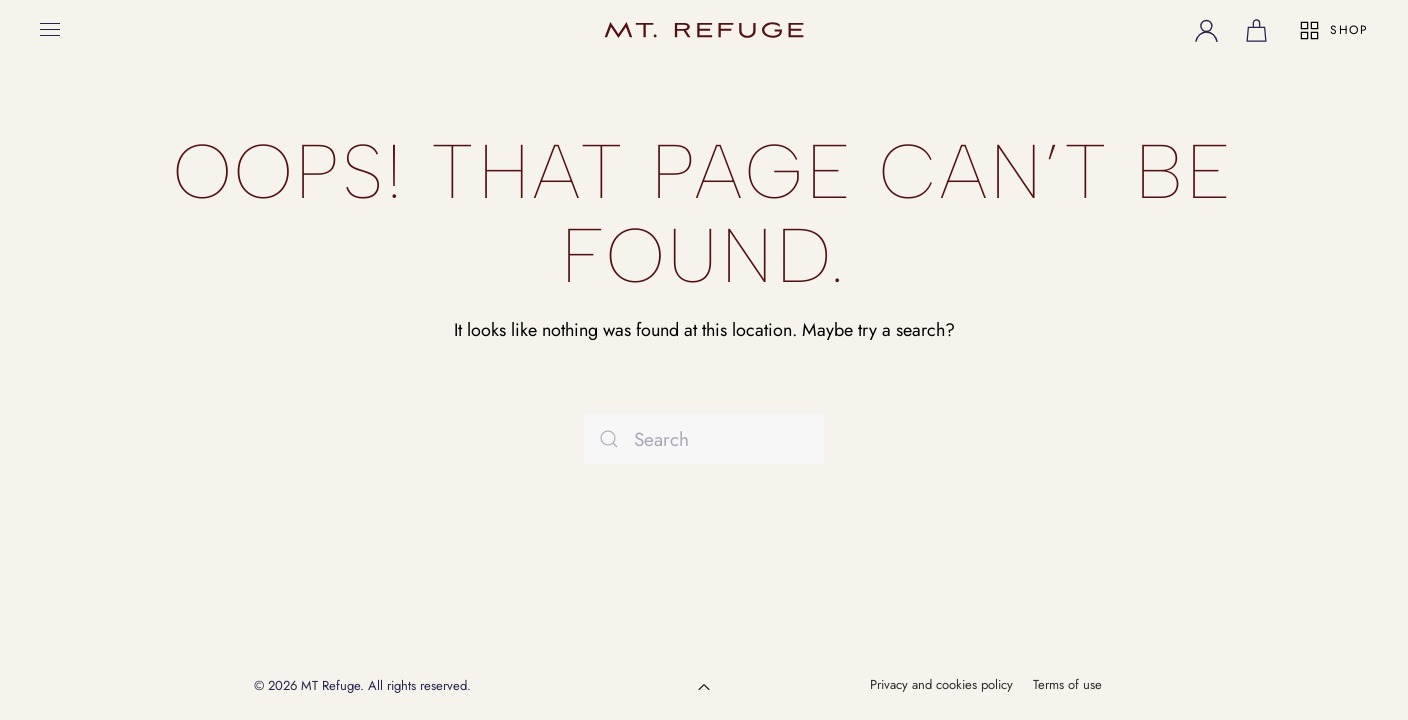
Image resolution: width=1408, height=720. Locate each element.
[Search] (704, 439)
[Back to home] (704, 30)
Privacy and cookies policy (941, 684)
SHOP (1332, 30)
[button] (50, 30)
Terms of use (1067, 684)
